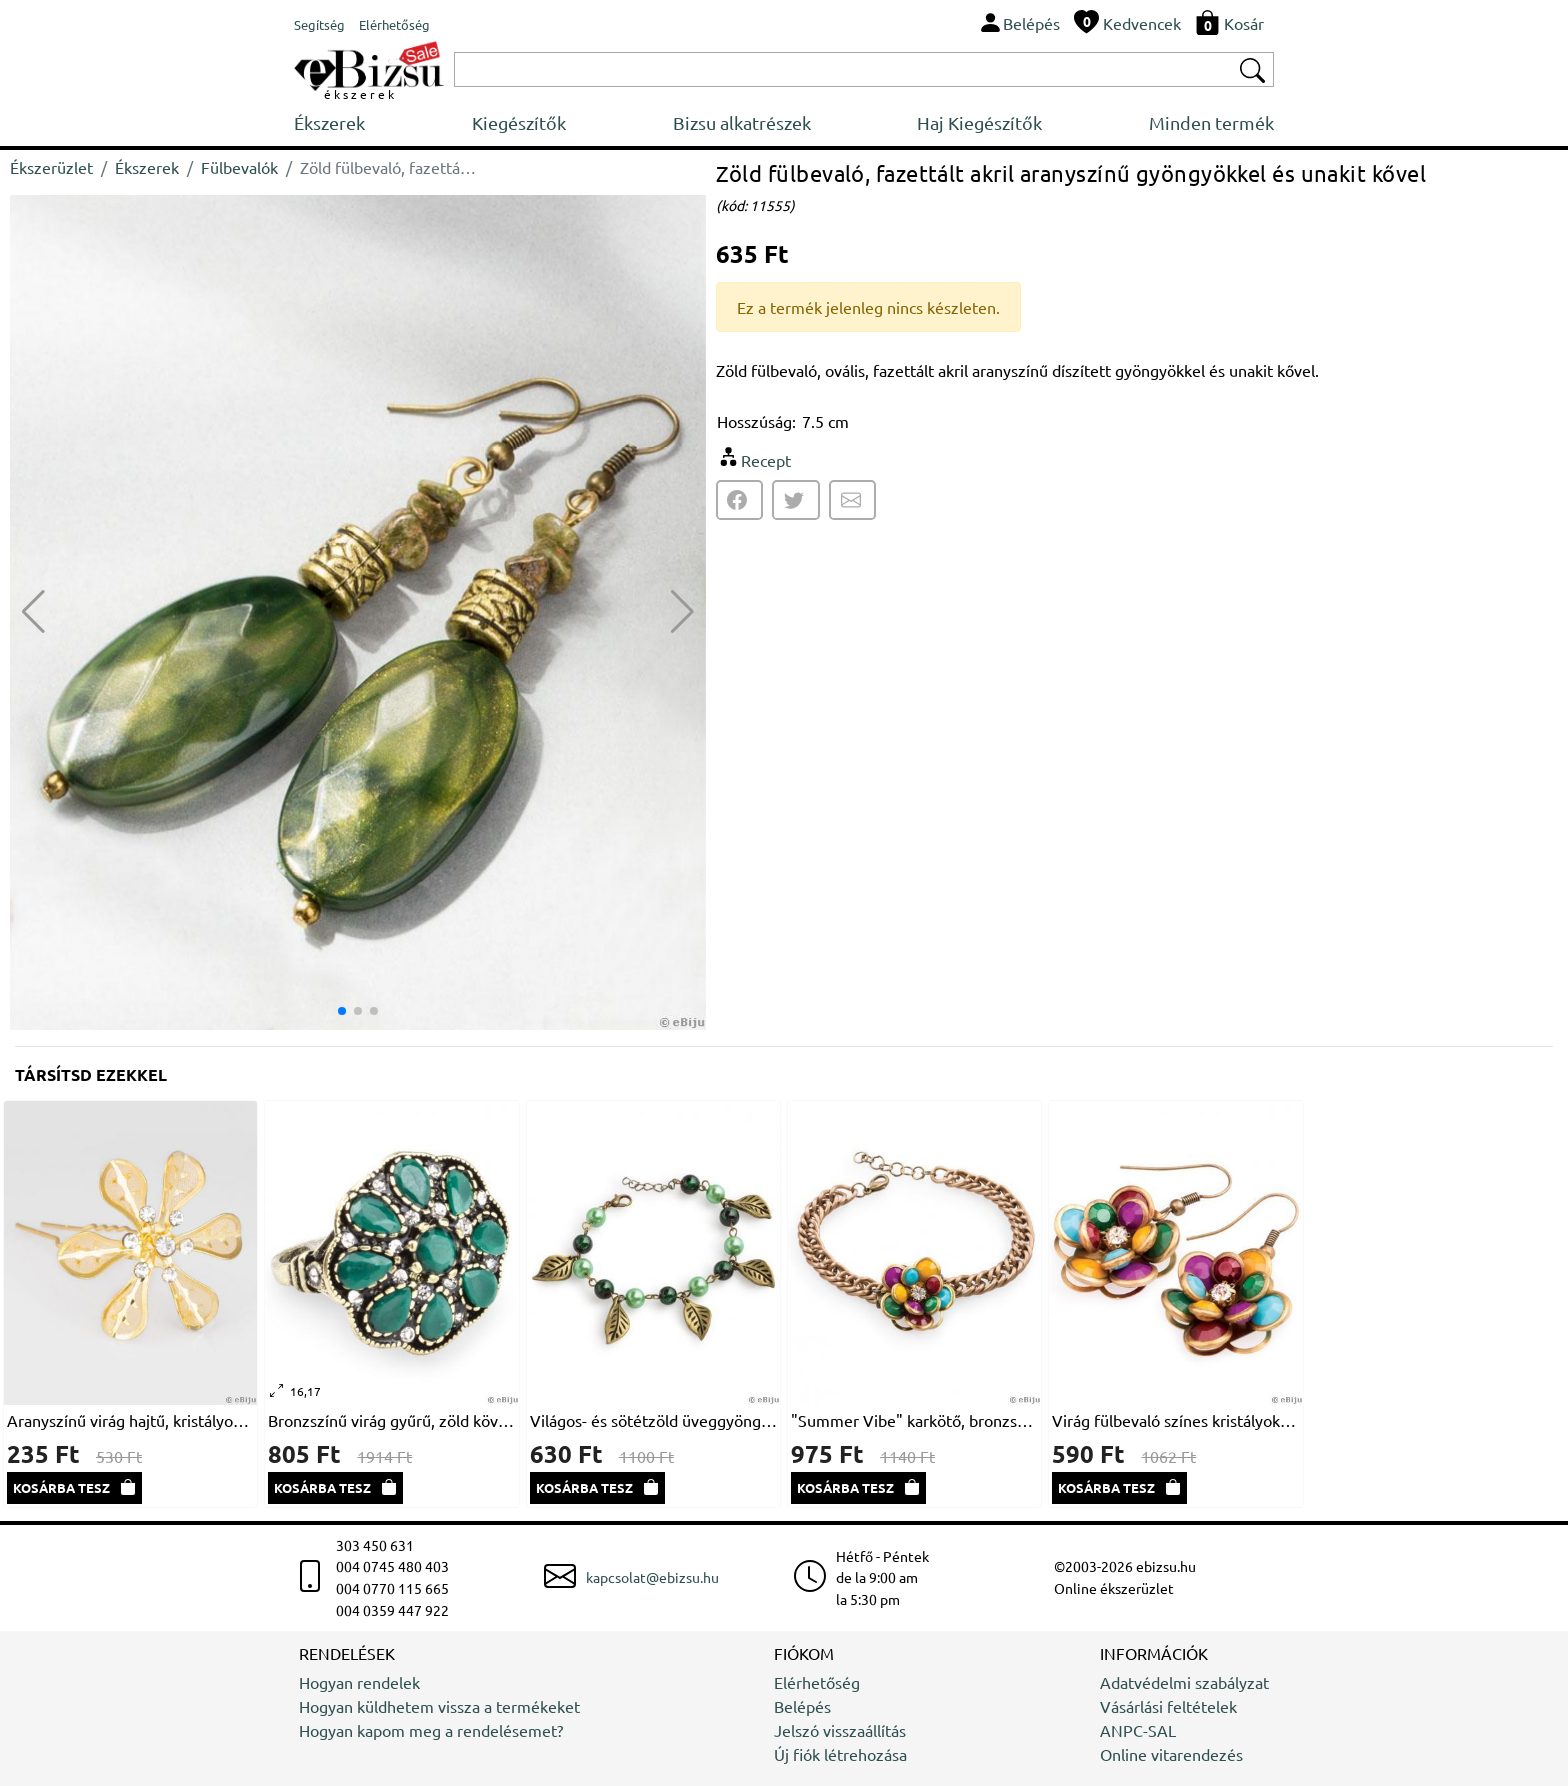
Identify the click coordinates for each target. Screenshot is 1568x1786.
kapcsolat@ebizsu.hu (652, 1577)
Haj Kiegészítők (979, 122)
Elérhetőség (817, 1682)
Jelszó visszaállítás (840, 1730)
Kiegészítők (519, 122)
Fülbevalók (239, 167)
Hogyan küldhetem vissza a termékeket (439, 1706)
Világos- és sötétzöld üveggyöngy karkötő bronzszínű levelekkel (653, 1420)
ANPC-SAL (1138, 1730)
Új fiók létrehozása (840, 1754)
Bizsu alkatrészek (742, 122)
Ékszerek (329, 122)
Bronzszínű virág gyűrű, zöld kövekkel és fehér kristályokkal (391, 1420)
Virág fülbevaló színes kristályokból (1175, 1420)
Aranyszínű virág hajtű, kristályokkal (130, 1420)
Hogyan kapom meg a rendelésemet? (431, 1730)
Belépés (802, 1706)
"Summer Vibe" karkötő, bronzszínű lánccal (914, 1420)
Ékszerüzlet (51, 167)
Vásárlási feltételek (1168, 1706)
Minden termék (1211, 122)
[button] (682, 612)
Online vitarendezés (1171, 1754)
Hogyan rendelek (359, 1682)
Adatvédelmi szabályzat (1184, 1682)
